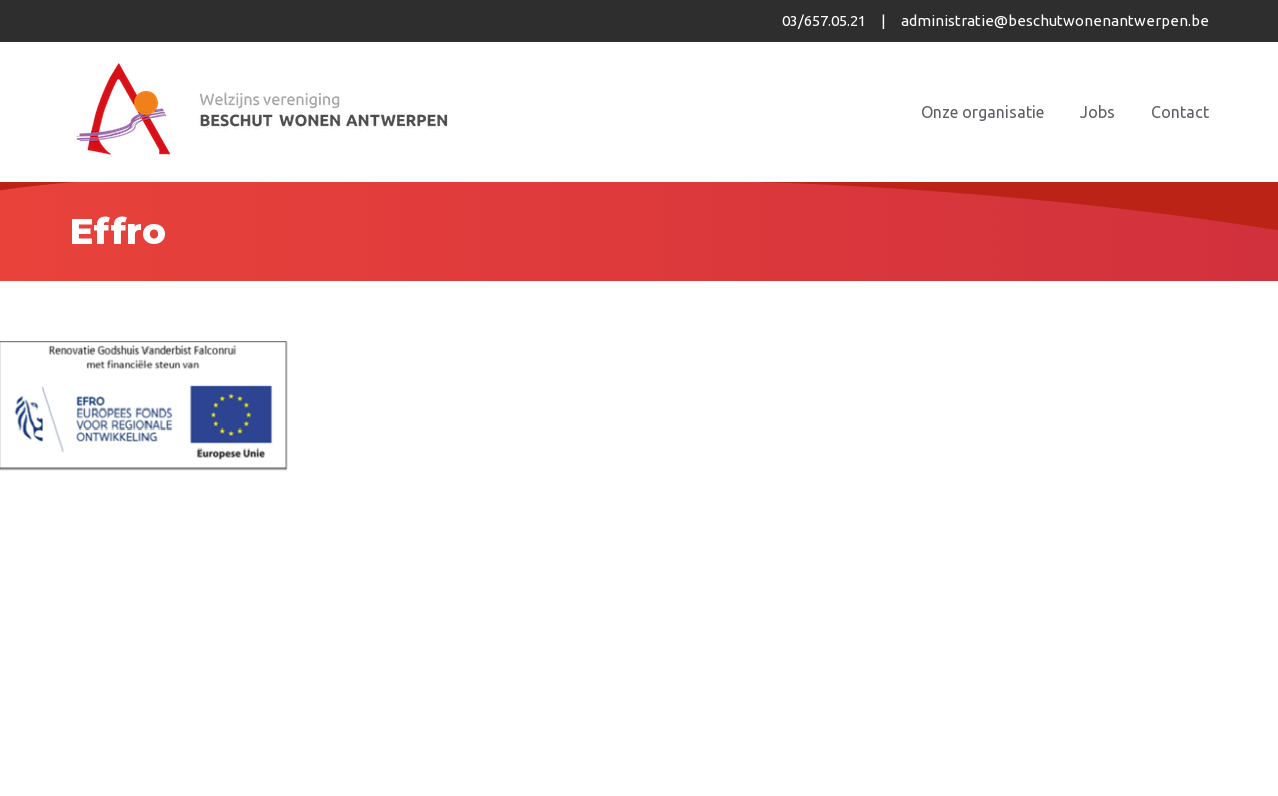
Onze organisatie (982, 112)
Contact (1180, 112)
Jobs (1097, 112)
